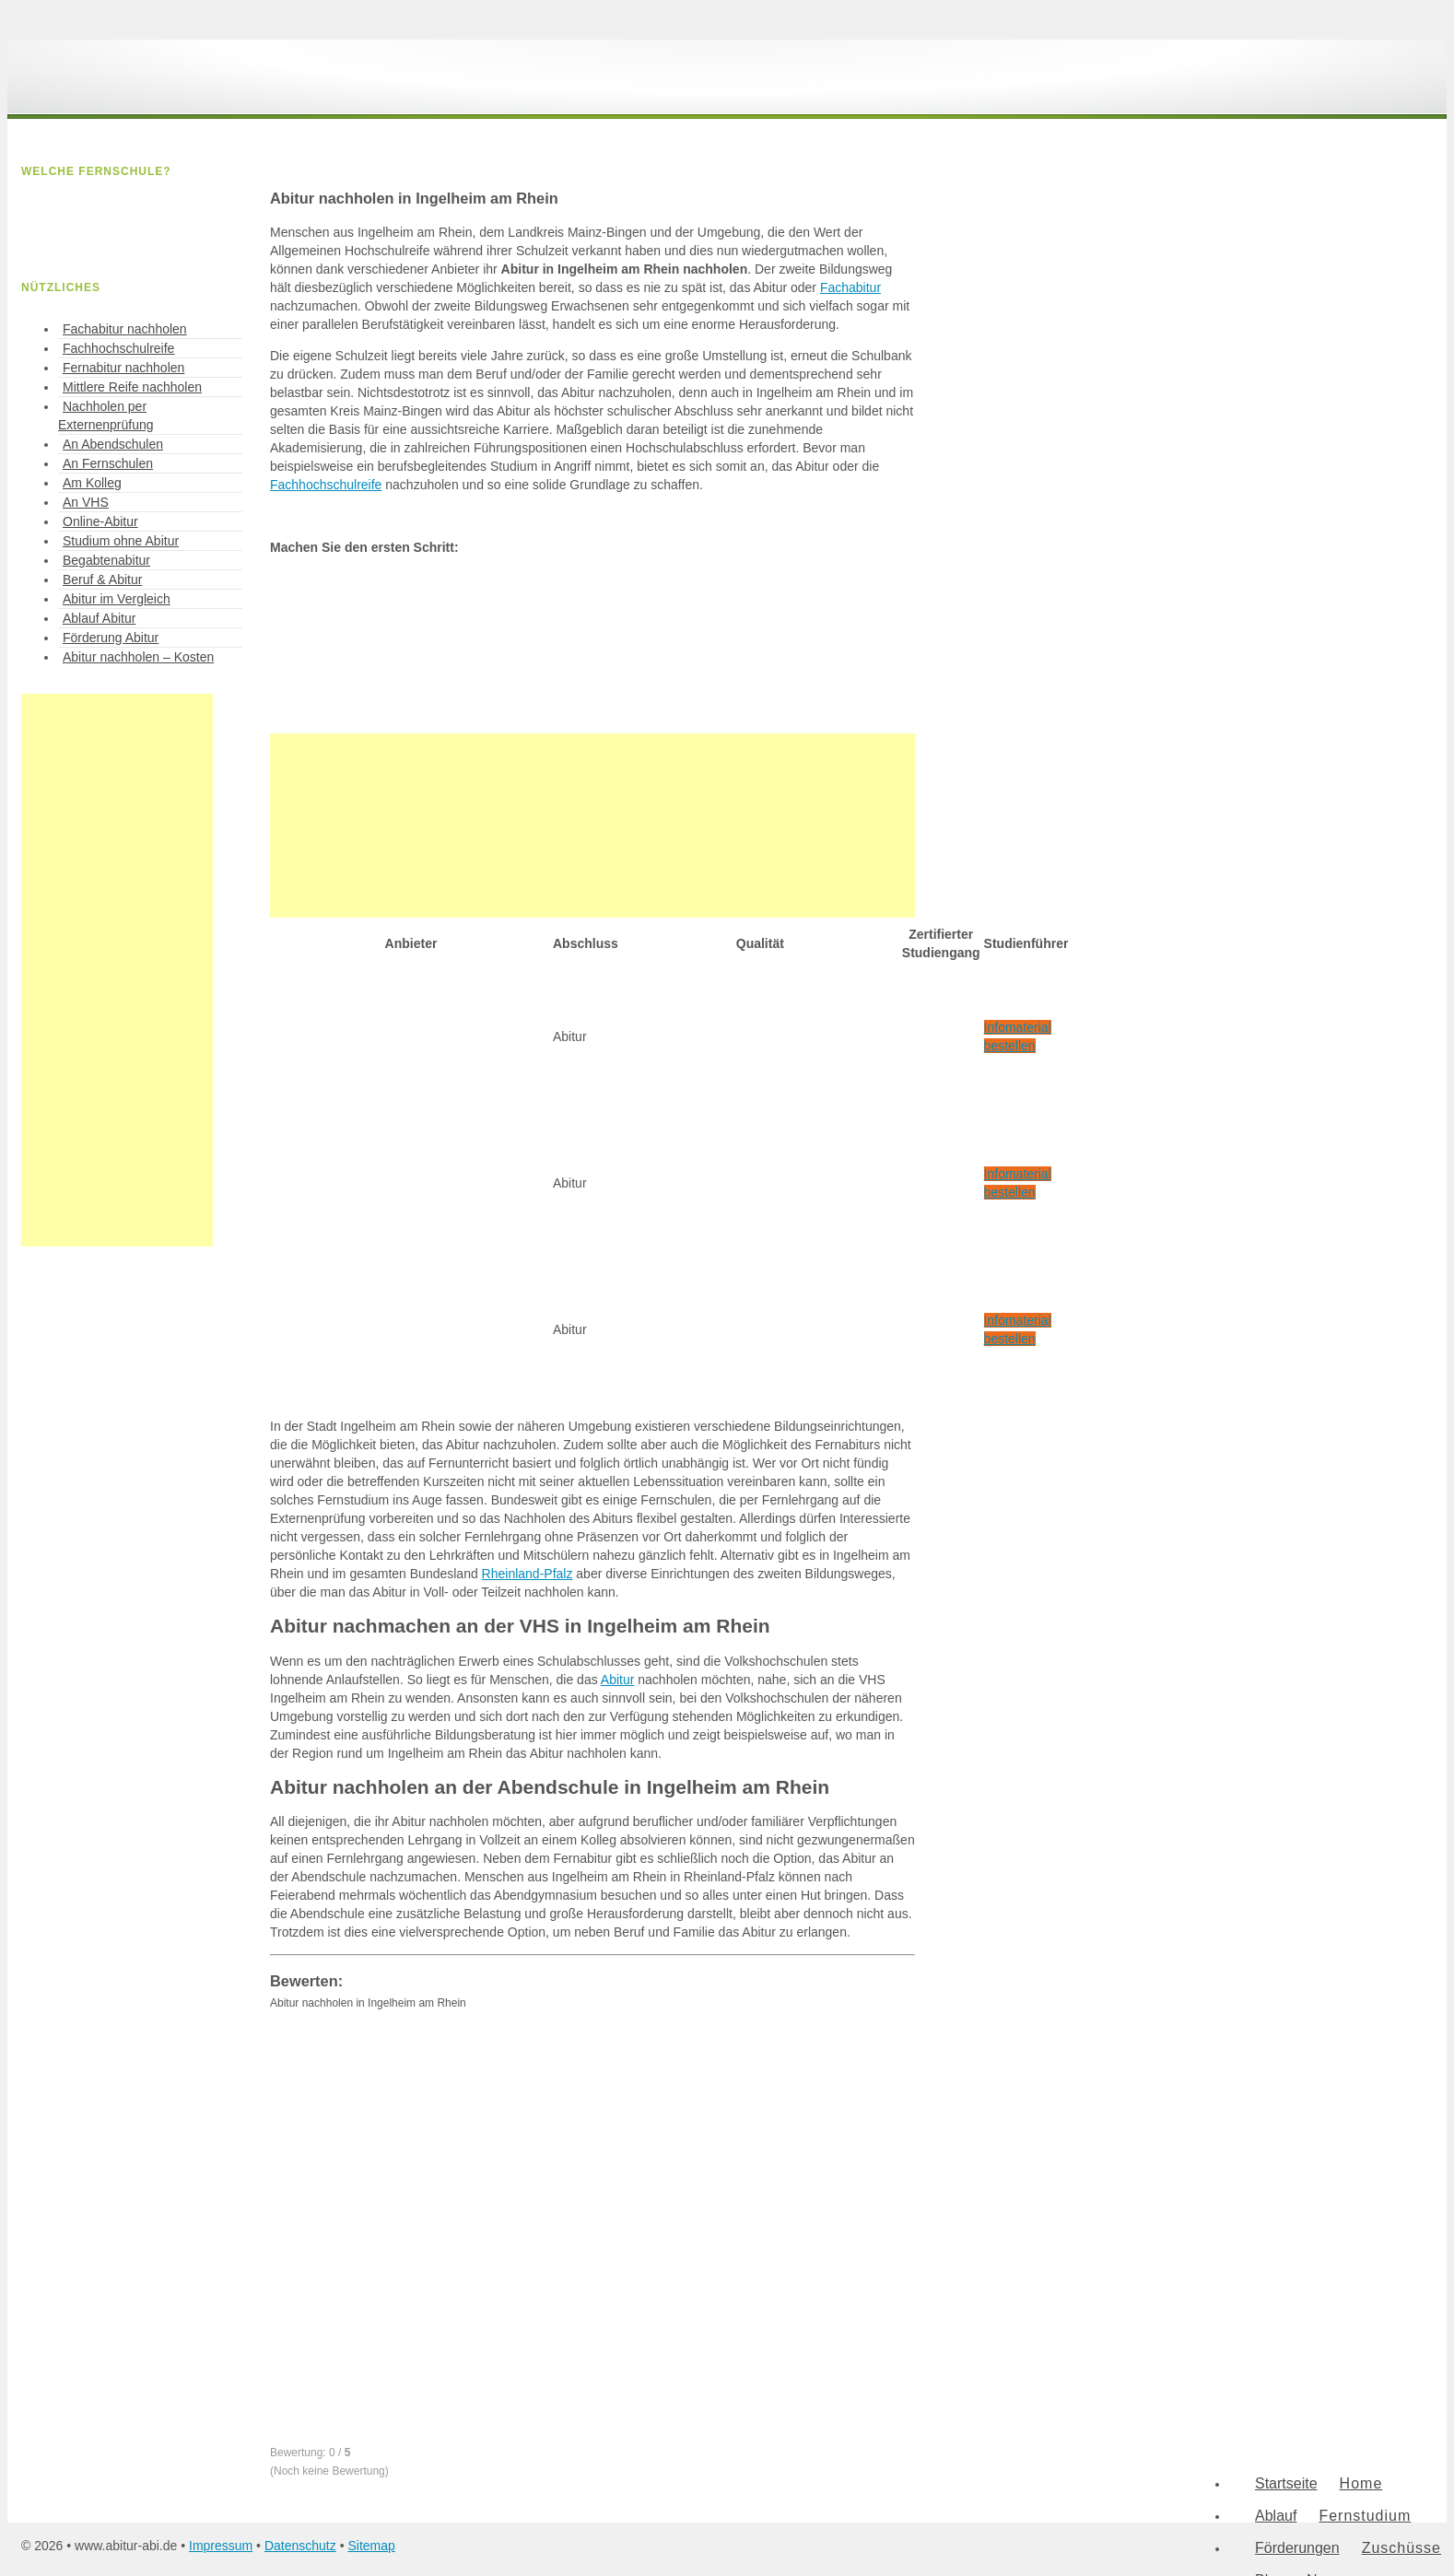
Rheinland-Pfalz (527, 1573)
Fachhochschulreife (325, 484)
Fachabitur (850, 287)
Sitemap (370, 2545)
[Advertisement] (592, 825)
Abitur (618, 1679)
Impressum (220, 2545)
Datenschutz (300, 2545)
